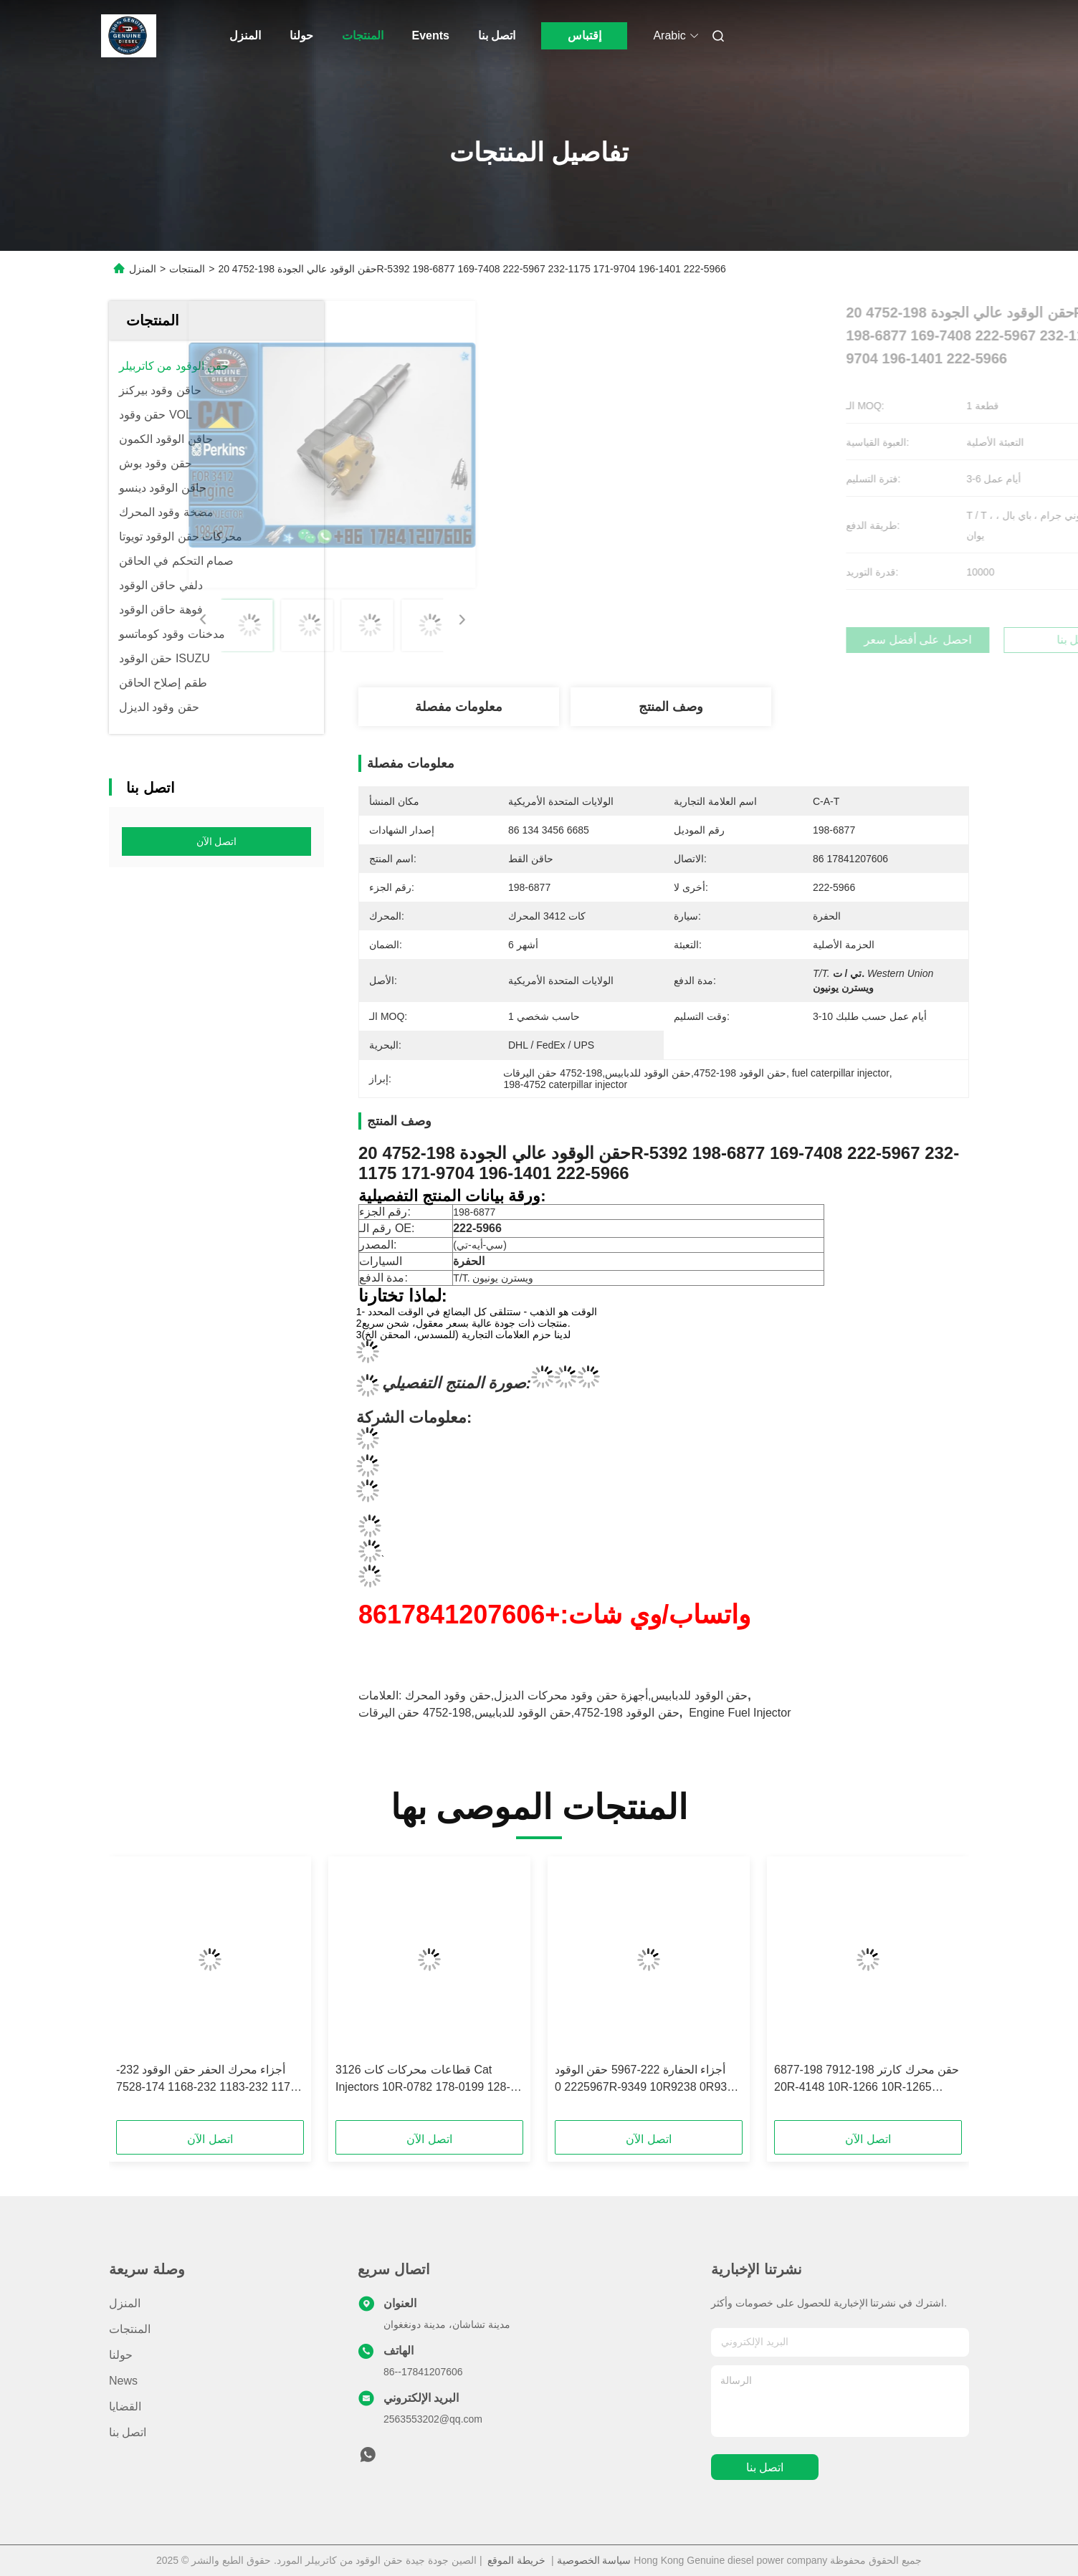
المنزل (245, 35)
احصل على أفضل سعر (745, 640)
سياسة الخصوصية (594, 2560)
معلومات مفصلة (458, 707)
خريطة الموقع (516, 2560)
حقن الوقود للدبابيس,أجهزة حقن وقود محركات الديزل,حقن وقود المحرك (576, 1695)
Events (430, 35)
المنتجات (362, 35)
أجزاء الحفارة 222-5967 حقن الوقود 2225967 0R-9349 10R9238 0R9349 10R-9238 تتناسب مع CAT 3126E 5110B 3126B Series (647, 2080)
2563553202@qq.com (432, 2419)
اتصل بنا (496, 35)
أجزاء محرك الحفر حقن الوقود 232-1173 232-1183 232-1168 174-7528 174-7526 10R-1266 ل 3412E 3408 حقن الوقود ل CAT (206, 2080)
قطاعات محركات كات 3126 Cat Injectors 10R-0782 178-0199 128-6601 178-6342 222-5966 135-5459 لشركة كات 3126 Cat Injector (425, 2080)
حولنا (301, 35)
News (123, 2381)
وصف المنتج (671, 707)
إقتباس (584, 35)
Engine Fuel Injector (740, 1713)
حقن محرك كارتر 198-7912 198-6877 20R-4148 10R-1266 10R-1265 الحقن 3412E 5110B (866, 2080)
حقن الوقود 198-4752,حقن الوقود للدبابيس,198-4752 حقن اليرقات (518, 1713)
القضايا (125, 2406)
